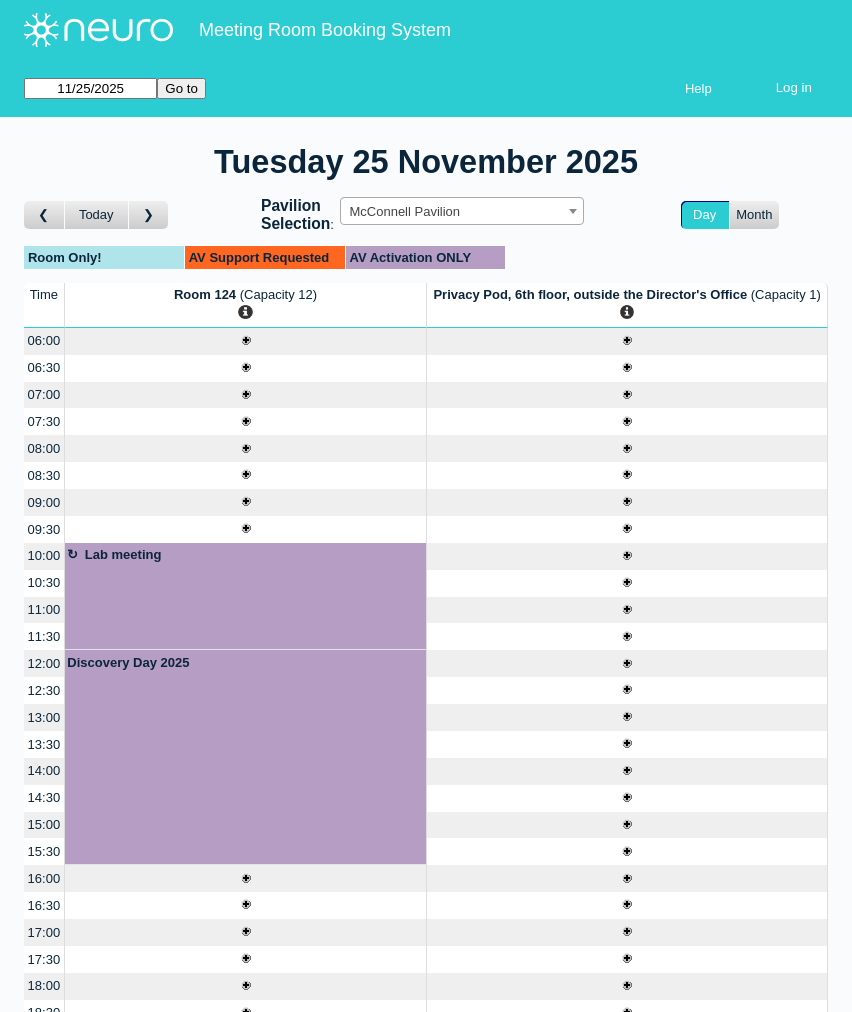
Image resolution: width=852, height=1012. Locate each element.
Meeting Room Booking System (325, 30)
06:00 (44, 340)
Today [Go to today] (96, 214)
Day (704, 214)
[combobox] (462, 211)
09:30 (44, 529)
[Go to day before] (44, 215)
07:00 (44, 394)
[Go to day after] (149, 215)
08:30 (44, 475)
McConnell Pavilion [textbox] (404, 211)
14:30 (44, 797)
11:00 (44, 609)
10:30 (44, 582)
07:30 (44, 421)
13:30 (44, 744)
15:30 (44, 851)
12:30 (44, 690)
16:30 (44, 905)
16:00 (44, 878)
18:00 (44, 985)
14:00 (44, 770)
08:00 (44, 448)
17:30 (44, 959)
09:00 (44, 502)
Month (754, 214)
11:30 (44, 636)
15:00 (44, 824)
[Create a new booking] (246, 341)
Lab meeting (123, 554)
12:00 (44, 663)
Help (698, 88)
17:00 (44, 932)
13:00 (44, 717)
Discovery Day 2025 (128, 662)
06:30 (44, 367)
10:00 (44, 555)
